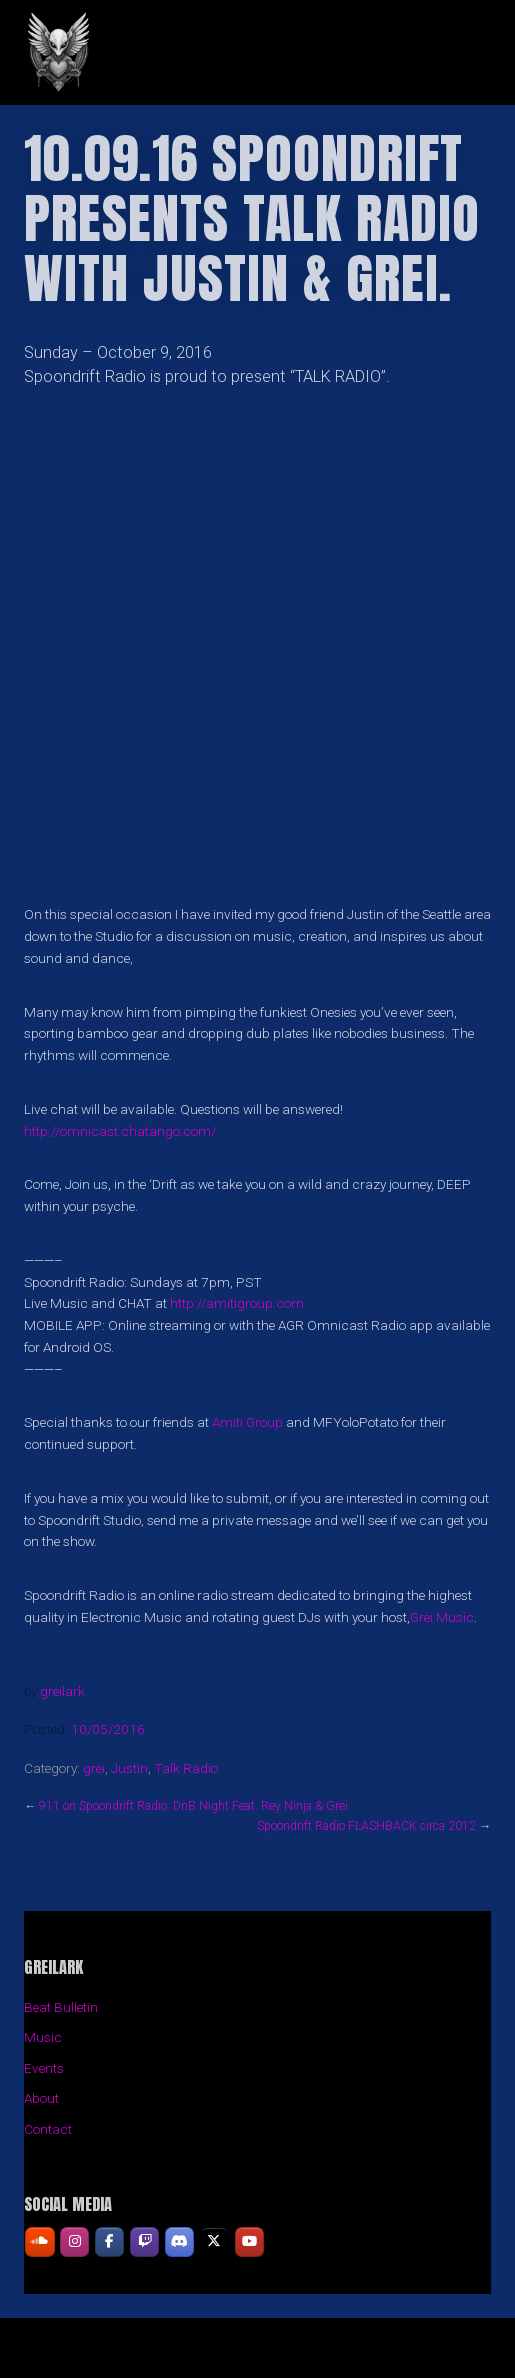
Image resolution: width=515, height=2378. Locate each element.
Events (44, 2068)
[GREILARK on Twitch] (144, 2241)
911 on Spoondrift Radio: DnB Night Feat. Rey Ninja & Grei (193, 1806)
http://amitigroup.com (237, 1303)
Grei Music (442, 1617)
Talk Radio (186, 1768)
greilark (62, 1691)
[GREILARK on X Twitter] (214, 2241)
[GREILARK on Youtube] (249, 2241)
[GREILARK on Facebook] (109, 2241)
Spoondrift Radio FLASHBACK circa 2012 (366, 1826)
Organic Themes (292, 2356)
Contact (48, 2129)
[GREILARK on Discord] (179, 2241)
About (41, 2098)
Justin (129, 1768)
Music (43, 2037)
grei (94, 1768)
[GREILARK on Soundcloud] (39, 2241)
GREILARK (187, 52)
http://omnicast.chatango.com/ (120, 1131)
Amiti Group (247, 1422)
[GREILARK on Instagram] (74, 2241)
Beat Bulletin (61, 2007)
